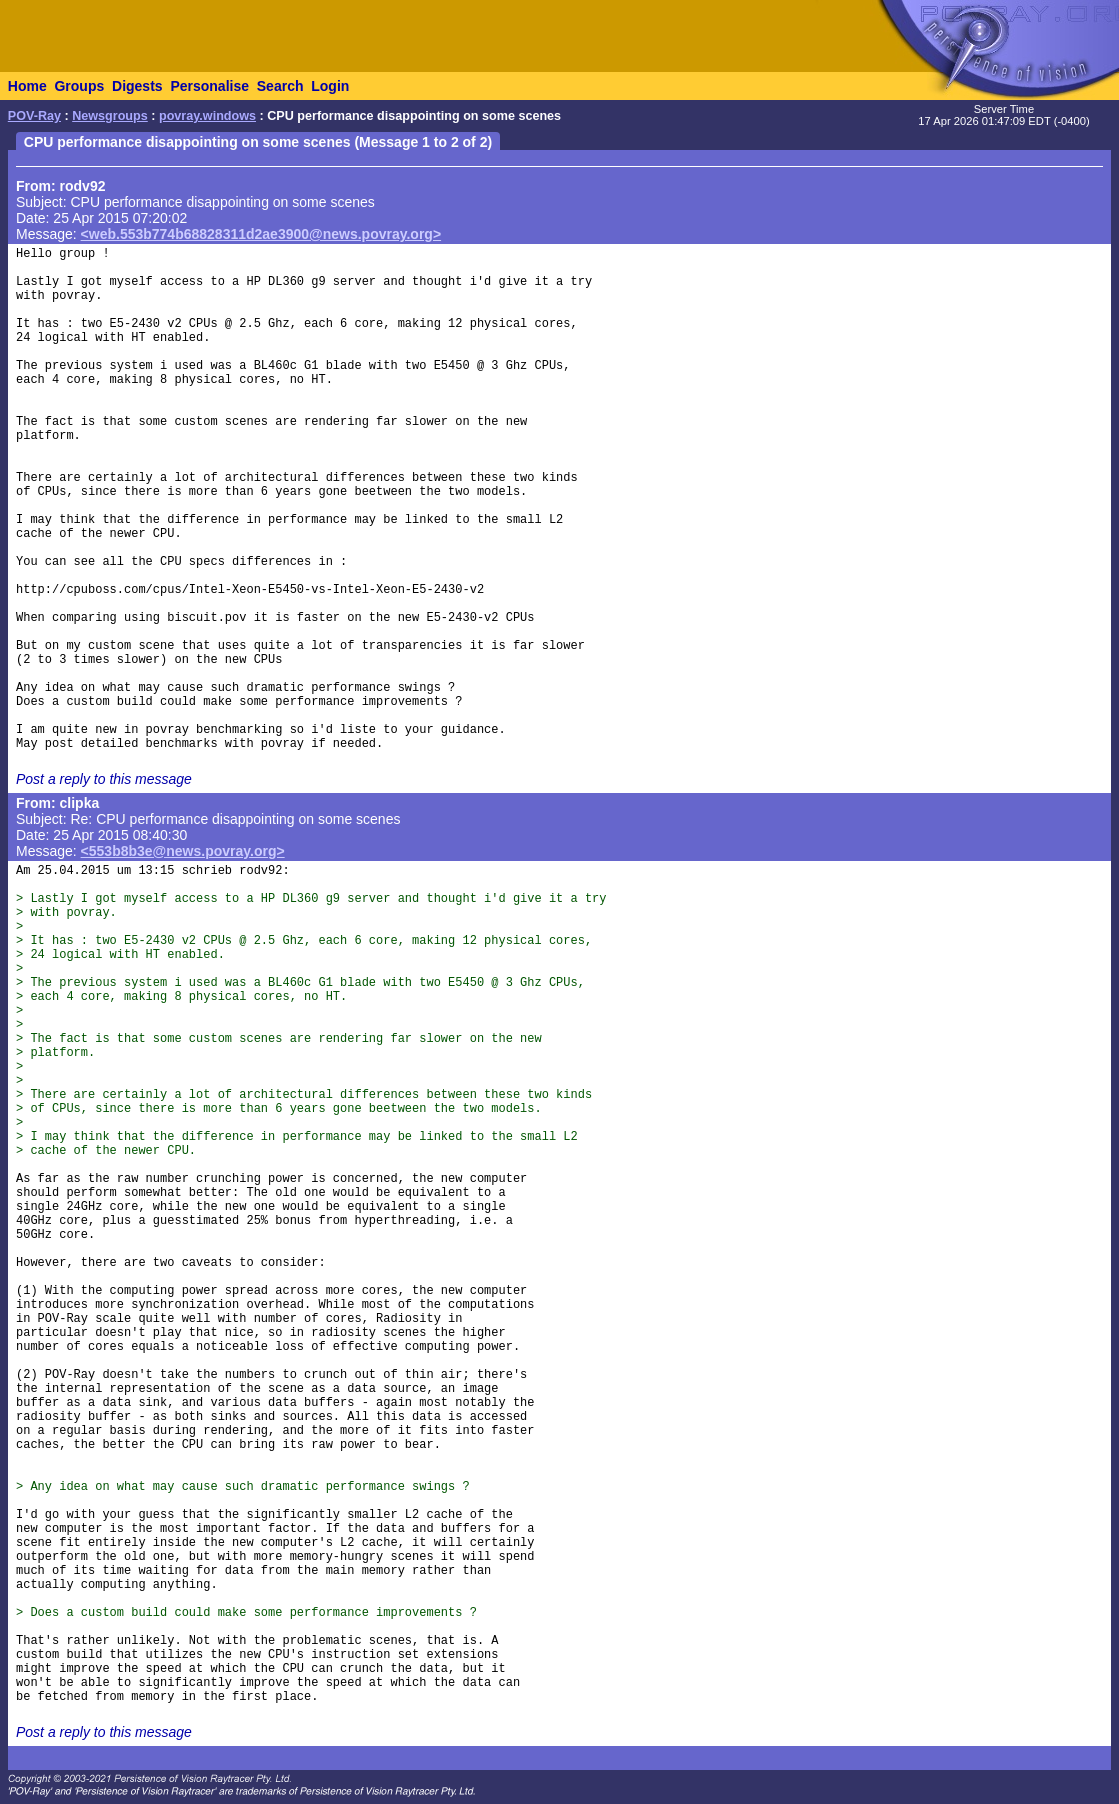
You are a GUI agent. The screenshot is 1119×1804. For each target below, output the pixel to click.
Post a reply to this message (104, 779)
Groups (79, 86)
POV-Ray (34, 116)
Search (280, 86)
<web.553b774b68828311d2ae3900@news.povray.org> (261, 234)
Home (27, 86)
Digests (137, 86)
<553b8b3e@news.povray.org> (183, 851)
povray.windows (207, 116)
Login (330, 86)
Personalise (209, 86)
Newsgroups (110, 116)
